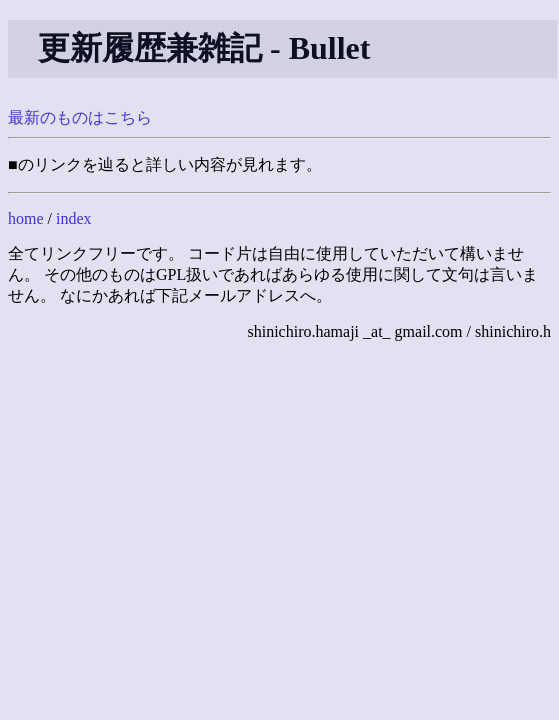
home (26, 218)
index (74, 218)
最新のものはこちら (80, 117)
